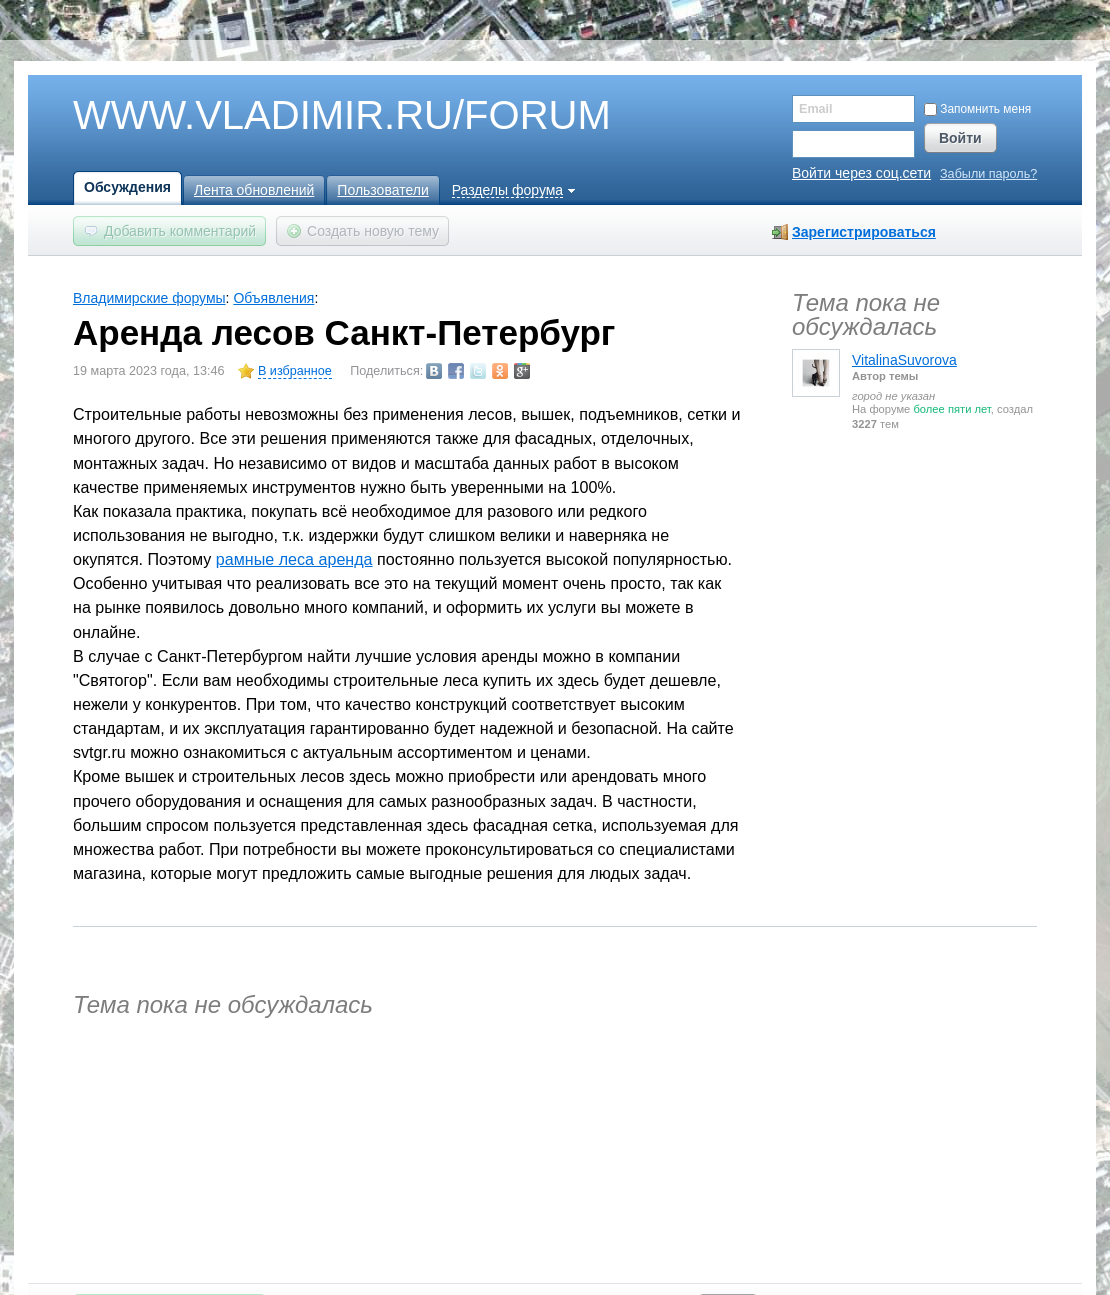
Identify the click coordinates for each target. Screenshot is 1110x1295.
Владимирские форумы (149, 298)
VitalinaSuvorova (904, 360)
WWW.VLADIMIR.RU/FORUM (308, 116)
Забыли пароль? (988, 174)
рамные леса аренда (294, 559)
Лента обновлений (254, 190)
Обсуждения (127, 187)
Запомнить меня (977, 109)
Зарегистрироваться (864, 232)
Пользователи (382, 190)
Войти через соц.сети (861, 173)
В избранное (295, 371)
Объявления (273, 298)
